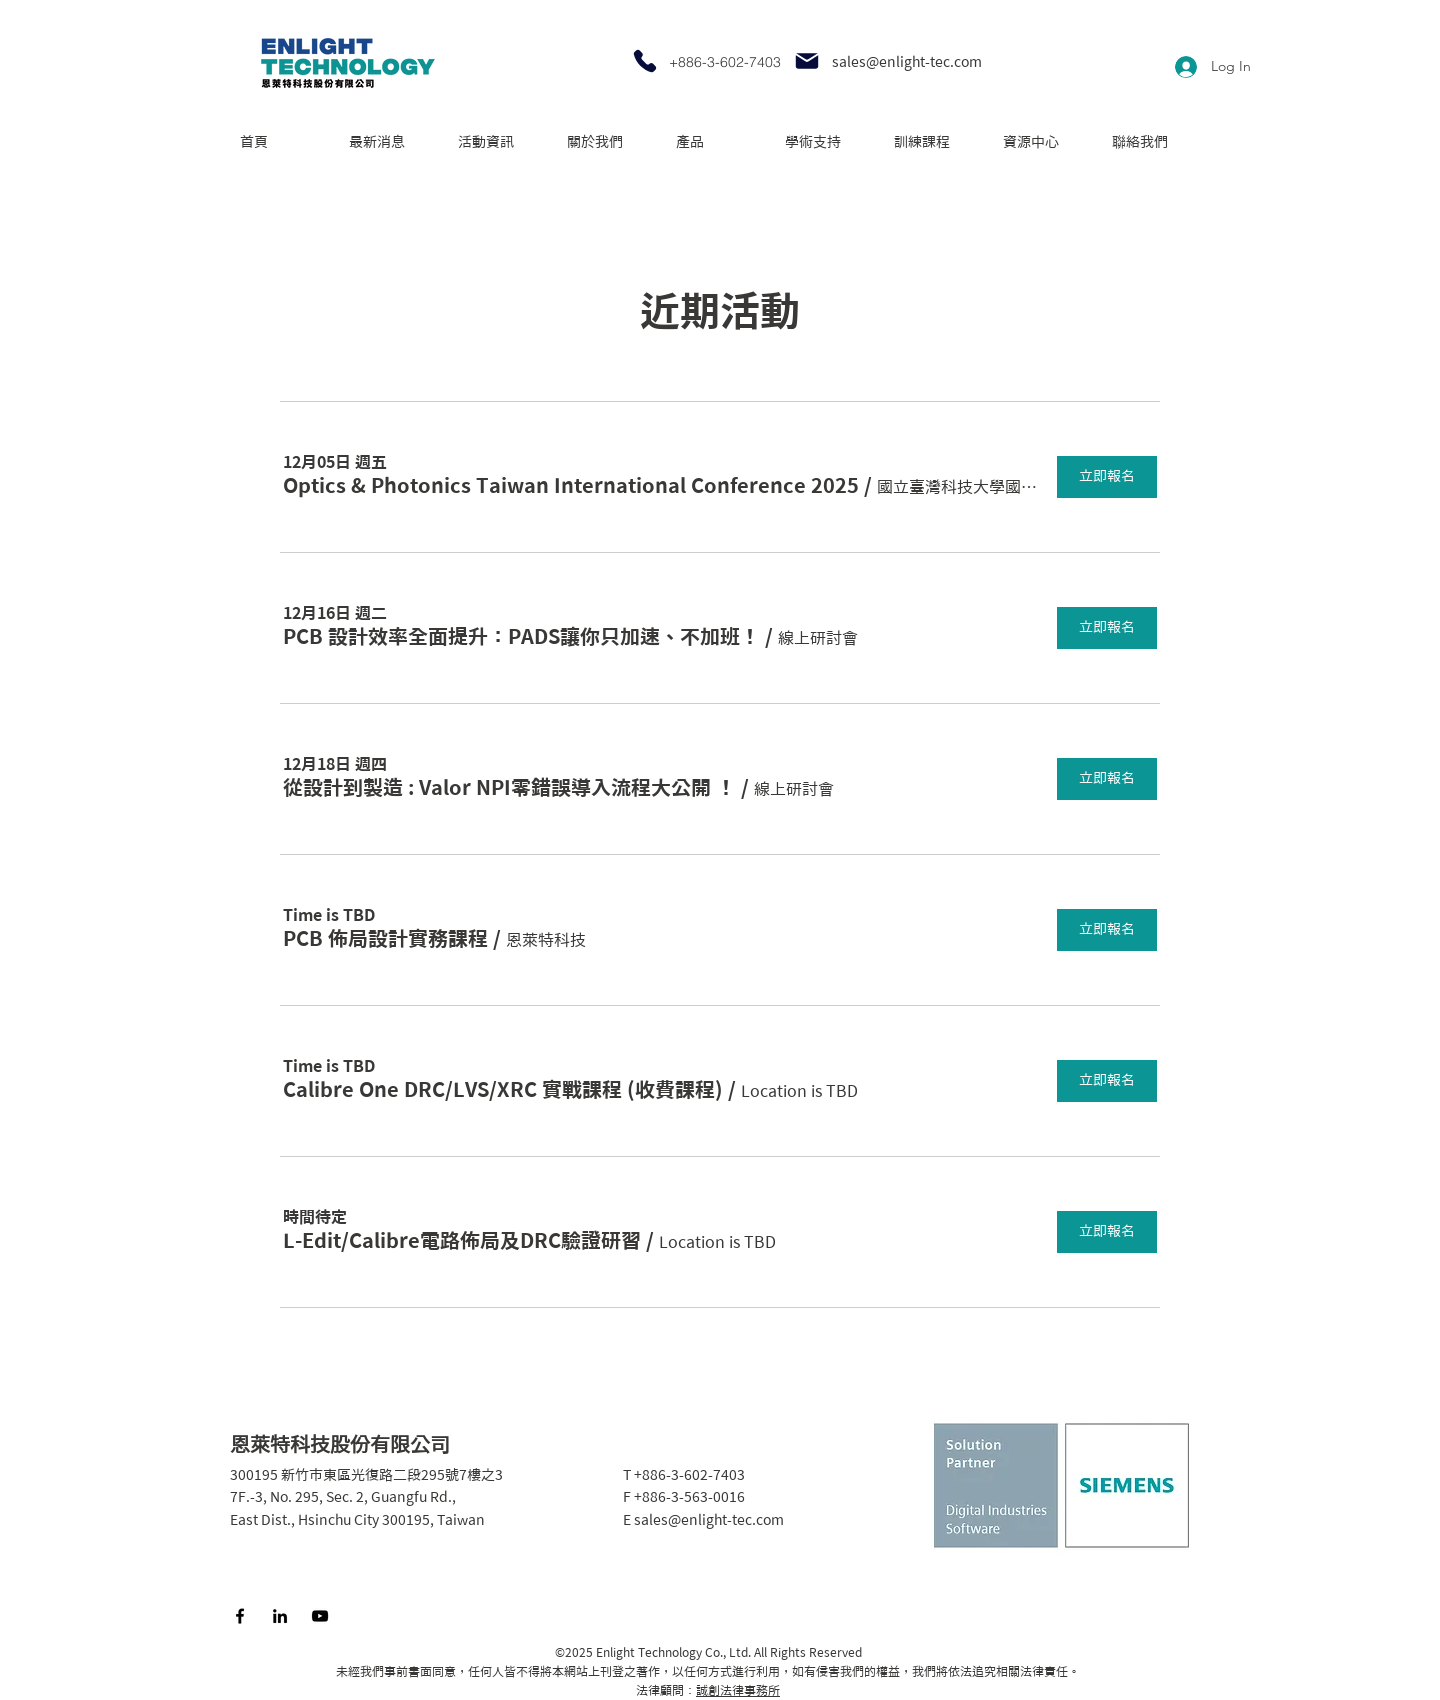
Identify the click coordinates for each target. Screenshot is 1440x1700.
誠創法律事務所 (738, 1690)
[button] (571, 485)
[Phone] (645, 61)
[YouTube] (320, 1616)
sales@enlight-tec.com (907, 62)
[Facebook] (240, 1616)
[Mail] (807, 61)
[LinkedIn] (280, 1616)
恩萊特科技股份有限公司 (340, 1444)
